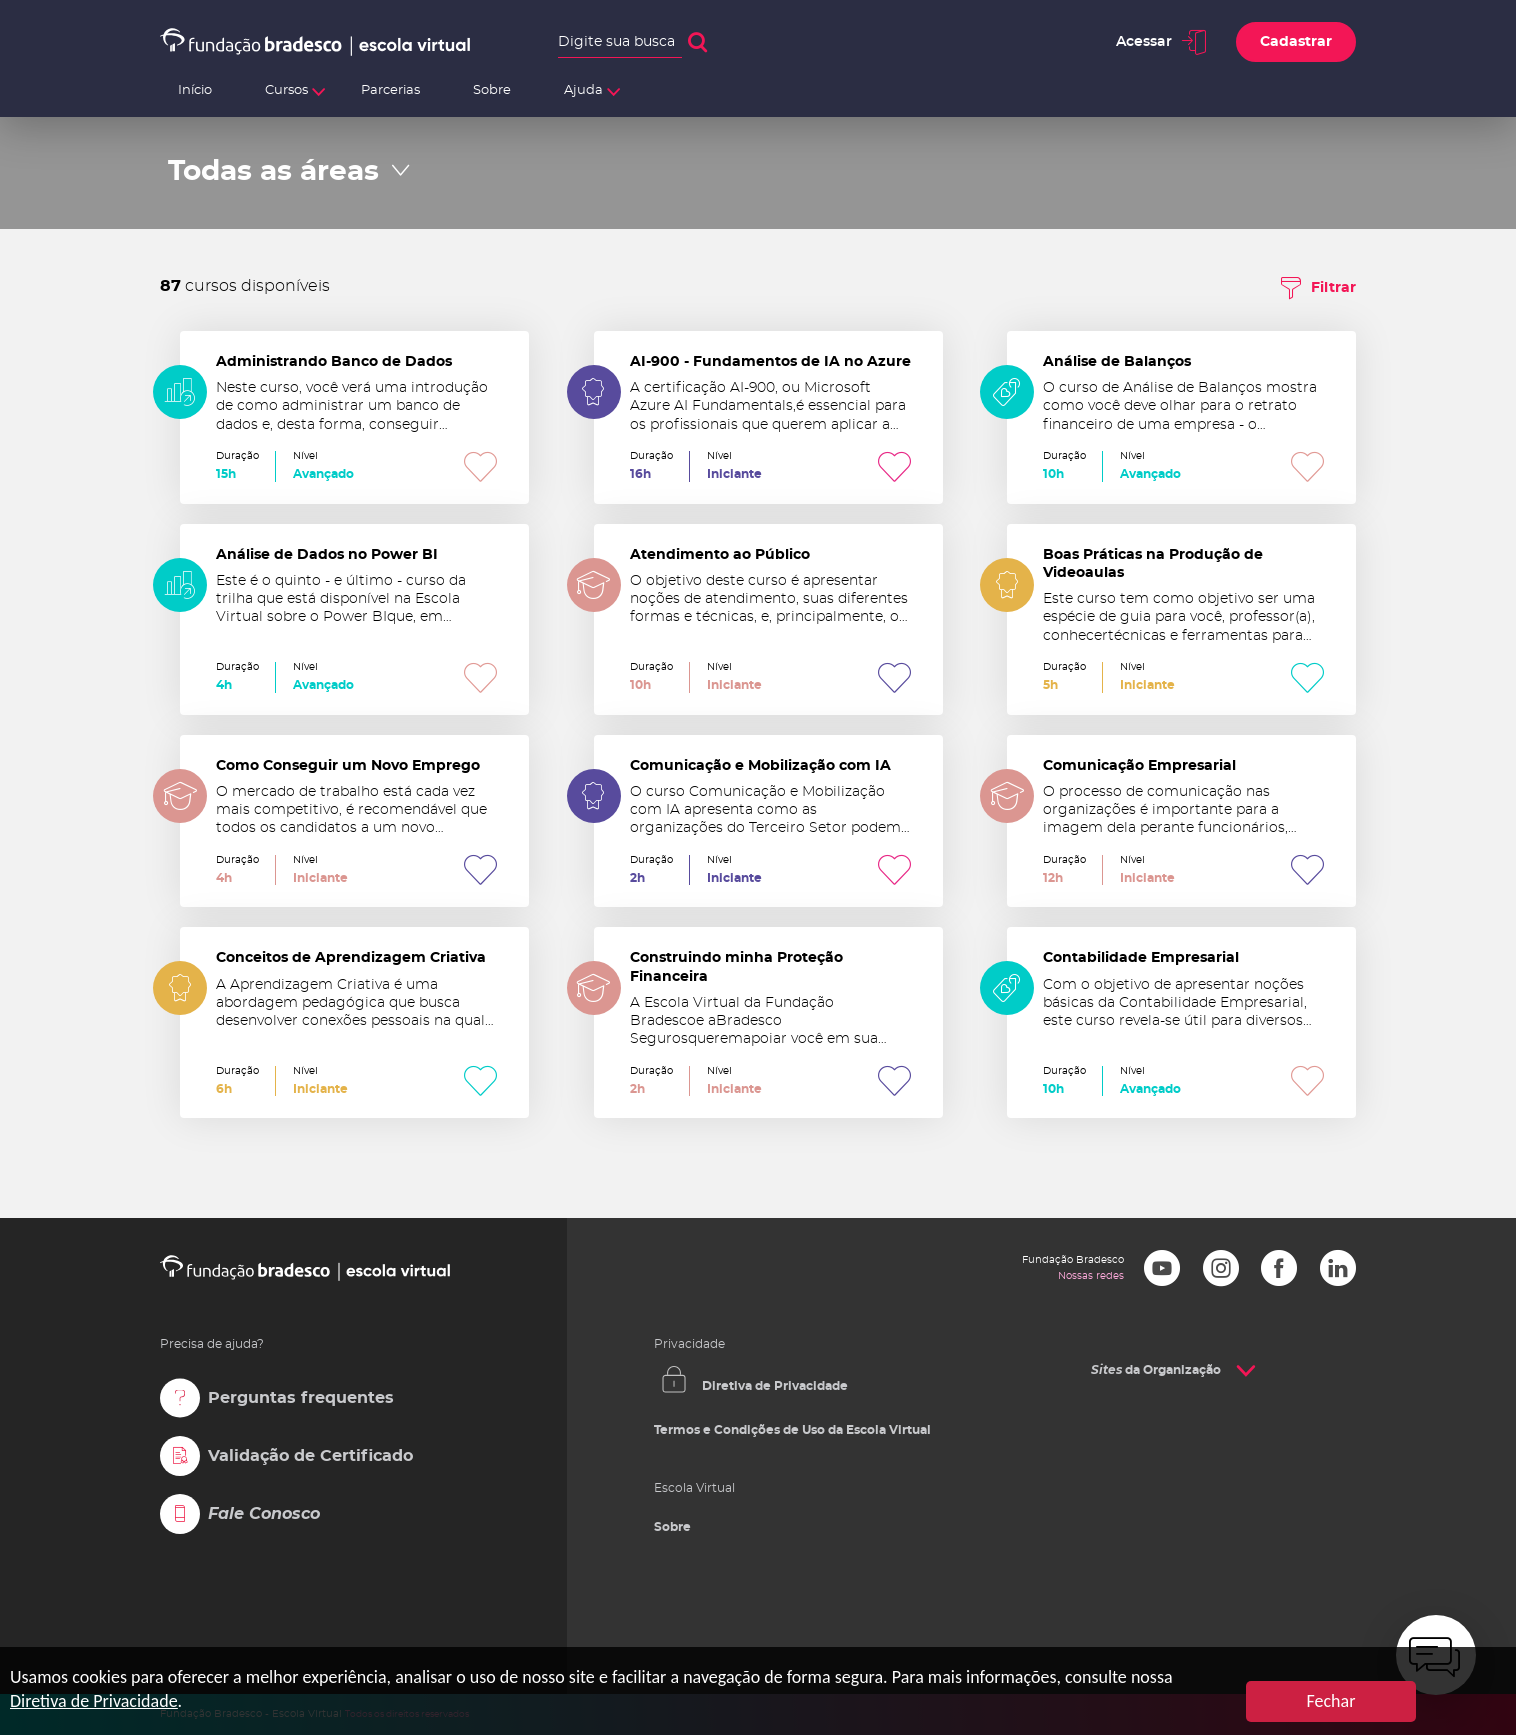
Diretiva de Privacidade (775, 1386)
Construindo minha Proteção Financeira (768, 1022)
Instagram (1221, 1268)
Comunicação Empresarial (1181, 821)
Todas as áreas (273, 172)
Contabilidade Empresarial (1181, 1022)
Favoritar (480, 466)
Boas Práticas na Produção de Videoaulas (1181, 619)
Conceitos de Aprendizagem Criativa (354, 1022)
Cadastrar (1296, 42)
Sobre (492, 90)
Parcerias (390, 90)
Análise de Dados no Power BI (354, 619)
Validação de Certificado (310, 1456)
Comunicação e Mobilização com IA (768, 821)
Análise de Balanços (1181, 417)
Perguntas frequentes (301, 1398)
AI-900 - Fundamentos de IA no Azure (768, 417)
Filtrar (1333, 288)
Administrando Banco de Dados (354, 417)
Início (195, 90)
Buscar (697, 42)
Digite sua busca (616, 42)
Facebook (1279, 1268)
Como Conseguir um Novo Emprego (354, 821)
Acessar (1144, 42)
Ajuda (583, 90)
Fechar (1331, 1701)
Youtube (1162, 1268)
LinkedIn (1338, 1268)
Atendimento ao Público (768, 619)
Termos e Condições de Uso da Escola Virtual (792, 1430)
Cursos (286, 90)
